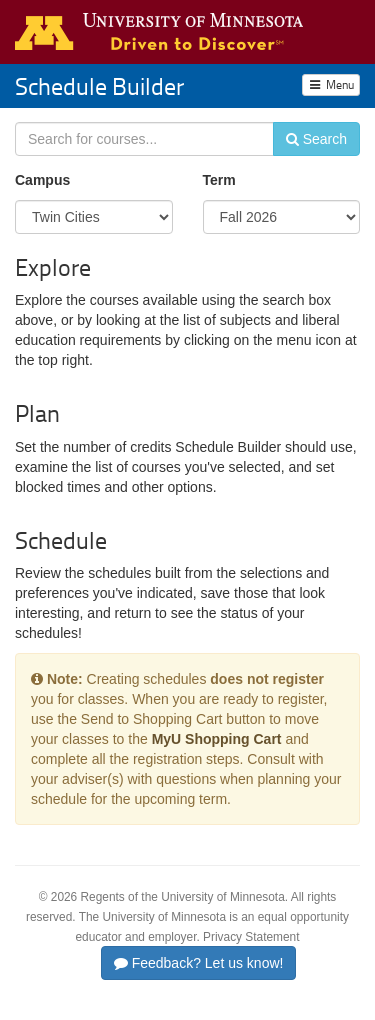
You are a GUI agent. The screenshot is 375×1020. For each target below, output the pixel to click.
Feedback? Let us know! (199, 963)
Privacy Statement (251, 937)
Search (316, 139)
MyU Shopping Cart (217, 739)
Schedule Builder (99, 85)
